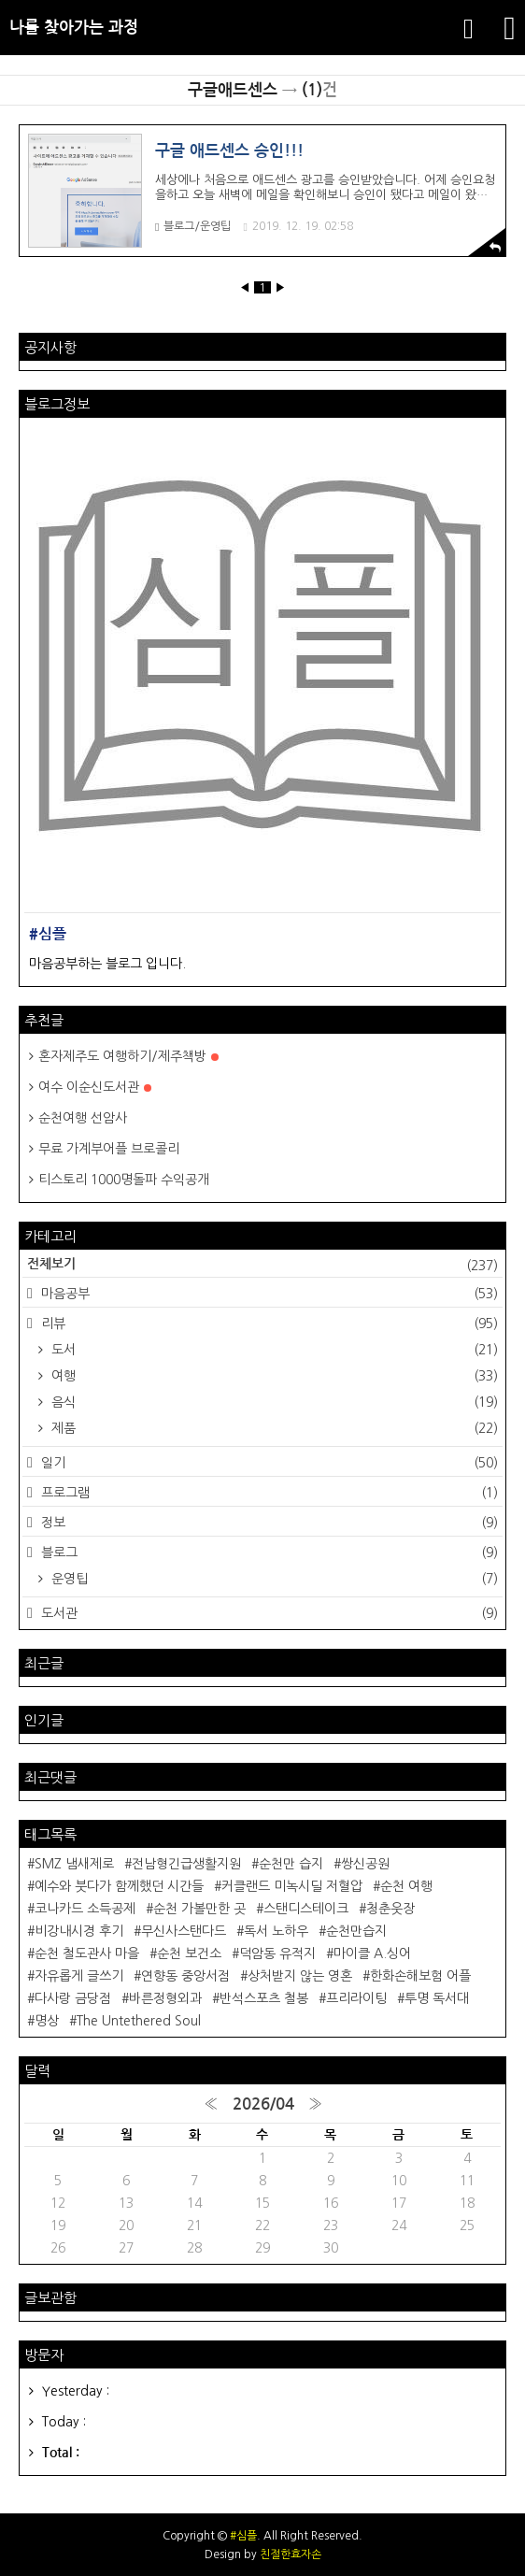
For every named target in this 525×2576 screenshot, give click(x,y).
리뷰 (267, 1323)
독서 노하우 (276, 1931)
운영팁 (273, 1578)
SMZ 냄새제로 (74, 1863)
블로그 (267, 1552)
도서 (273, 1349)
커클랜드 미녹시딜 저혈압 (291, 1886)
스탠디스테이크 (305, 1908)
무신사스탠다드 (183, 1931)
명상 (47, 2020)
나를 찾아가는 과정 (73, 28)
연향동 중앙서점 (185, 1975)
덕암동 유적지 (277, 1953)
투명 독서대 (436, 1998)
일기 (267, 1462)
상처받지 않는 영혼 (300, 1975)
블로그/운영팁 (193, 227)
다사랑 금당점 (73, 1998)
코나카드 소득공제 (85, 1908)
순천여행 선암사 (82, 1117)
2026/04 (263, 2104)
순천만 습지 (291, 1863)
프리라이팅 (356, 1998)
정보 (267, 1522)
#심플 (243, 2535)
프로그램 (267, 1492)
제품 (273, 1428)
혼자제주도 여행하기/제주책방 (128, 1056)
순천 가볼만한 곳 (199, 1908)
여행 (273, 1375)
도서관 (267, 1613)
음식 (273, 1402)
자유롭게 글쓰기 (79, 1975)
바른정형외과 (165, 1998)
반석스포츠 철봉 (264, 1998)
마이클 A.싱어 (372, 1953)
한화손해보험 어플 (420, 1975)
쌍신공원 (365, 1863)
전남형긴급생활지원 (186, 1863)
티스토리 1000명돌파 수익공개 (123, 1179)
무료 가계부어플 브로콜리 (108, 1148)
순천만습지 (356, 1931)
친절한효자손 (290, 2554)
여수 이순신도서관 (94, 1087)
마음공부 (267, 1293)
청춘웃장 (390, 1908)
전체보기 (262, 1265)
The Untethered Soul (139, 2020)
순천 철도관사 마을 (87, 1953)
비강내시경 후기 (79, 1931)
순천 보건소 (189, 1953)
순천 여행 (406, 1886)
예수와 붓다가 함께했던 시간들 (119, 1886)
